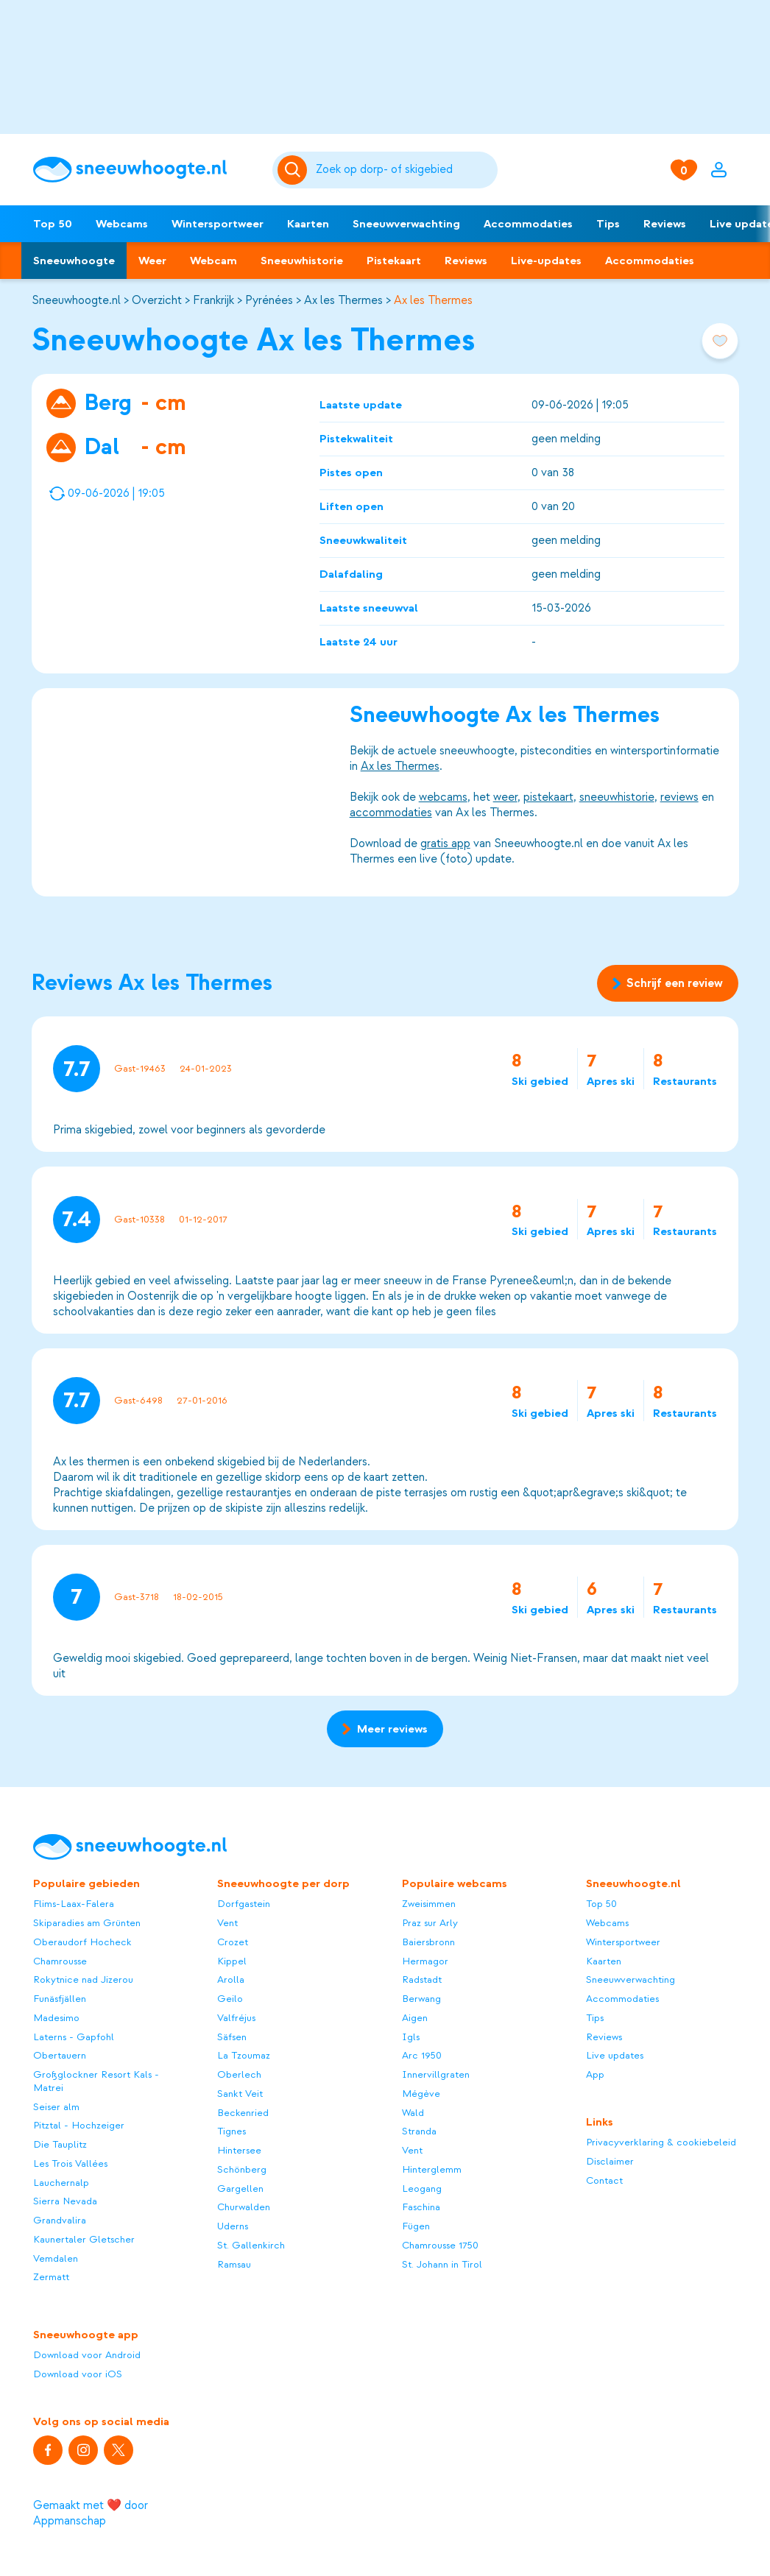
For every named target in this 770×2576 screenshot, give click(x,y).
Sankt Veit (240, 2093)
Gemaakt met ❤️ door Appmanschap (90, 2513)
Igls (411, 2037)
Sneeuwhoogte (74, 260)
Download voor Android (87, 2355)
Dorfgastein (243, 1903)
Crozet (232, 1942)
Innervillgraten (436, 2074)
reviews (679, 797)
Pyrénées (269, 300)
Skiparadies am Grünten (87, 1923)
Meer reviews (384, 1729)
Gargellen (240, 2188)
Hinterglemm (432, 2169)
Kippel (232, 1961)
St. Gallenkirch (251, 2245)
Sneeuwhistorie (302, 260)
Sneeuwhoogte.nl (76, 300)
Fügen (416, 2226)
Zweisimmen (429, 1903)
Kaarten (308, 223)
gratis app (445, 843)
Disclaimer (610, 2161)
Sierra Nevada (65, 2201)
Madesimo (56, 2017)
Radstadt (422, 1979)
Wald (413, 2112)
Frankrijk (213, 300)
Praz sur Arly (430, 1923)
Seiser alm (56, 2107)
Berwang (421, 1998)
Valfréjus (236, 2017)
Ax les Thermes (343, 300)
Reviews (664, 223)
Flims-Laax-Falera (73, 1903)
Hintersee (239, 2150)
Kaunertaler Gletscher (84, 2239)
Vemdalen (55, 2258)
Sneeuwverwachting (406, 223)
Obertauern (59, 2055)
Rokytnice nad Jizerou (83, 1979)
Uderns (232, 2226)
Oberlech (239, 2074)
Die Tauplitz (60, 2144)
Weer (152, 260)
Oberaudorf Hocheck (82, 1942)
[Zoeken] (404, 170)
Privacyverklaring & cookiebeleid (661, 2142)
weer (504, 797)
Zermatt (51, 2277)
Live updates (614, 2055)
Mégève (421, 2093)
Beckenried (243, 2112)
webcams (442, 797)
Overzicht (157, 300)
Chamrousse (60, 1961)
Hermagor (425, 1961)
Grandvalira (59, 2220)
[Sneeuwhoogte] (145, 170)
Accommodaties (528, 223)
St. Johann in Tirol (442, 2264)
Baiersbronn (428, 1942)
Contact (604, 2180)
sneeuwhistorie (616, 797)
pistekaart (548, 797)
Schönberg (241, 2169)
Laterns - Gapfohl (73, 2037)
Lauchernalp (61, 2182)
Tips (608, 223)
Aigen (415, 2017)
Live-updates (546, 260)
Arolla (230, 1979)
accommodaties (390, 812)
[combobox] (404, 170)
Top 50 (52, 223)
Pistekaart (394, 260)
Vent (227, 1923)
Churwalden (243, 2207)
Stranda (419, 2131)
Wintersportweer (218, 223)
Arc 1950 (422, 2055)
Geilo (230, 1998)
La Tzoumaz (243, 2055)
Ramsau (234, 2264)
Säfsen (232, 2037)
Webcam (213, 260)
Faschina (421, 2207)
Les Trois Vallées (70, 2163)
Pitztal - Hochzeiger (78, 2125)
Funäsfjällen (59, 1998)
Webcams (122, 223)
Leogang (422, 2188)
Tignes (231, 2131)
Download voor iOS (77, 2374)
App (595, 2074)
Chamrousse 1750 (440, 2245)
